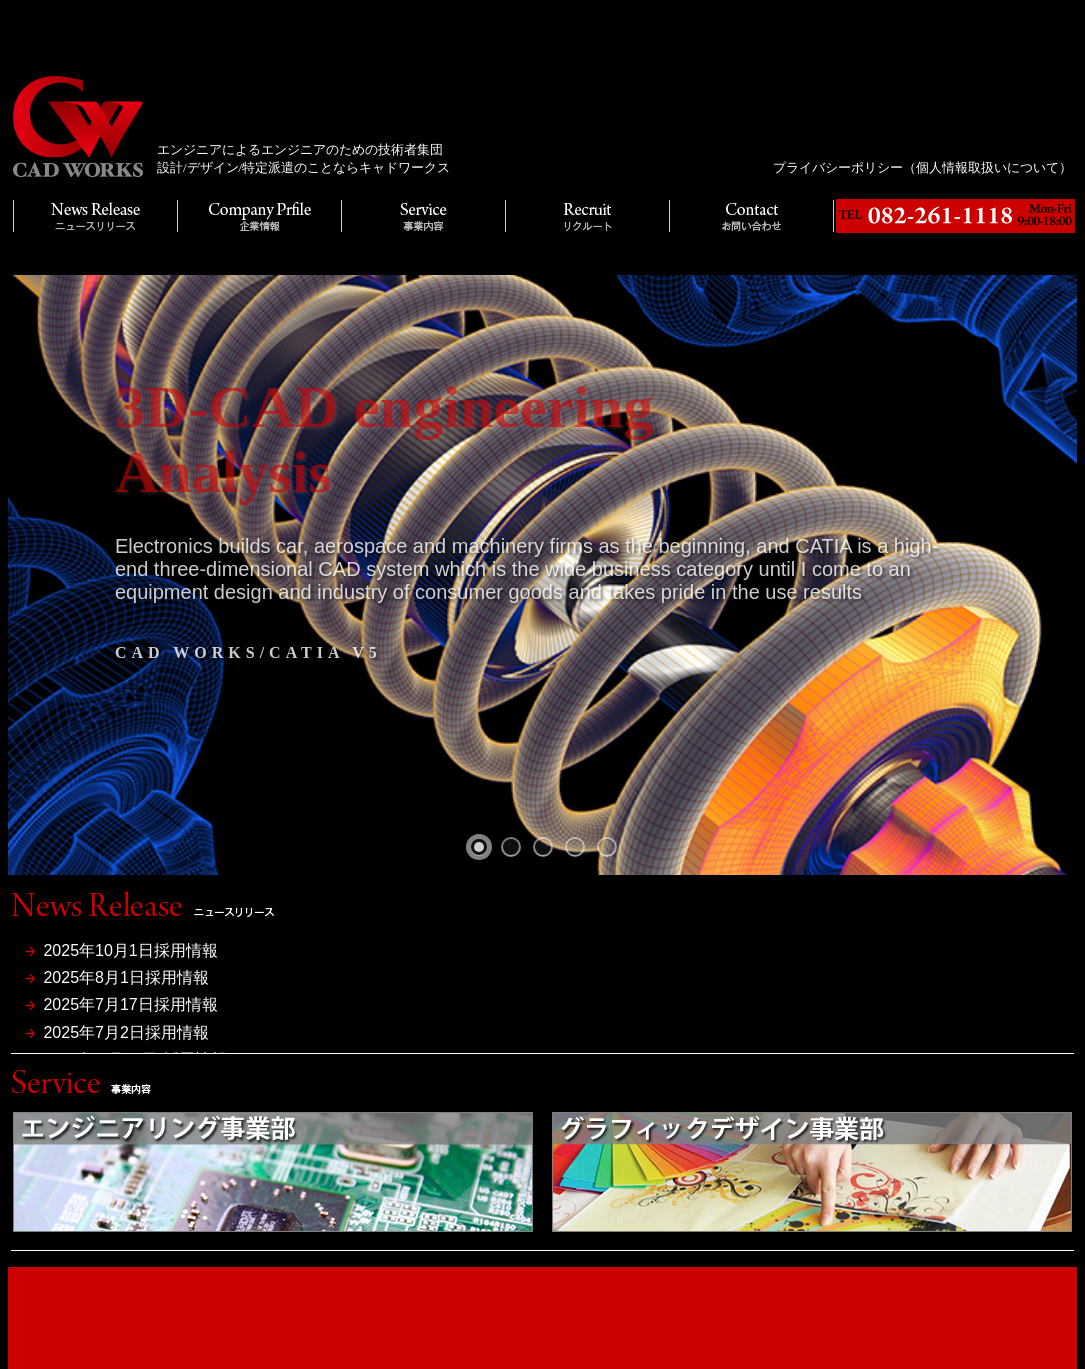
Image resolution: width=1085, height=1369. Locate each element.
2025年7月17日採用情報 (130, 1004)
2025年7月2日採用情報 (125, 1032)
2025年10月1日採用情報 (130, 950)
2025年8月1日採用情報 (125, 977)
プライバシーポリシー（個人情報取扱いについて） (922, 167)
